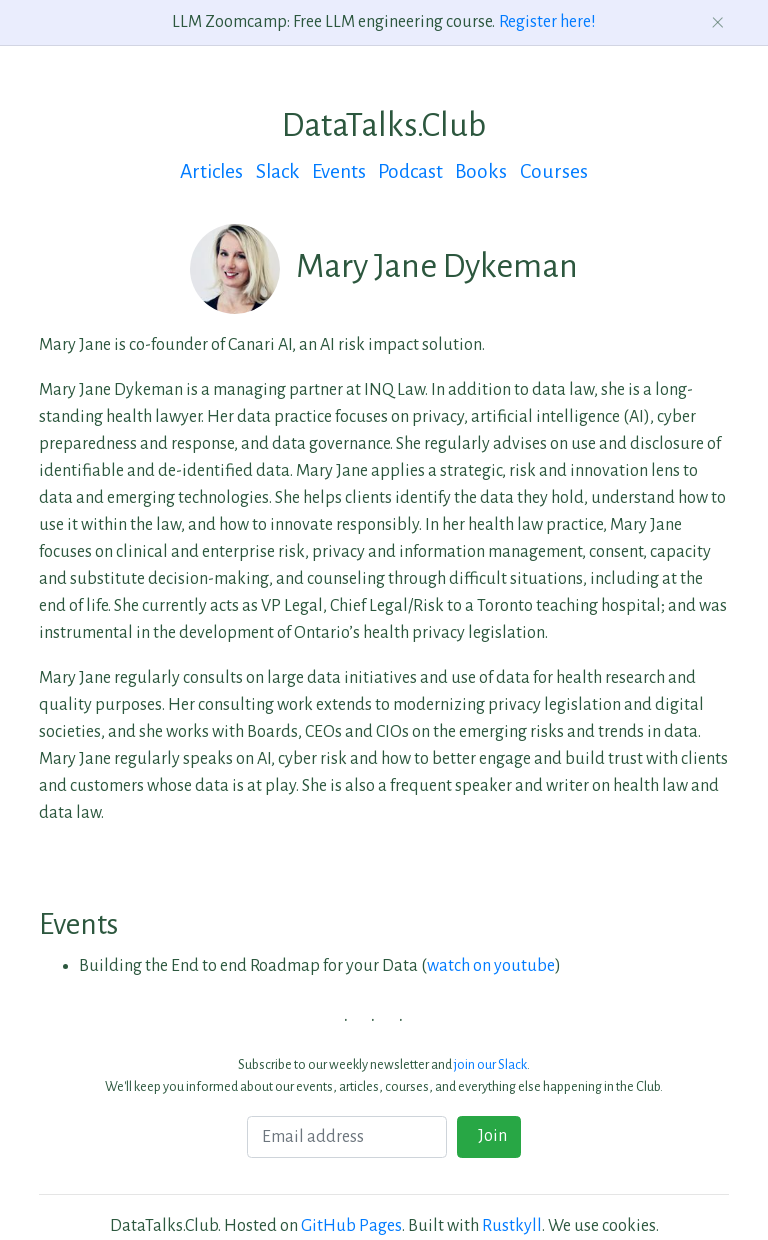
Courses (554, 171)
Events (339, 171)
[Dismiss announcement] (718, 22)
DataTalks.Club (384, 125)
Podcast (410, 171)
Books (481, 171)
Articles (211, 171)
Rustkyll (512, 1226)
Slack (278, 171)
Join (489, 1136)
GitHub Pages (351, 1226)
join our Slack (490, 1064)
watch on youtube (491, 966)
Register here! (547, 22)
